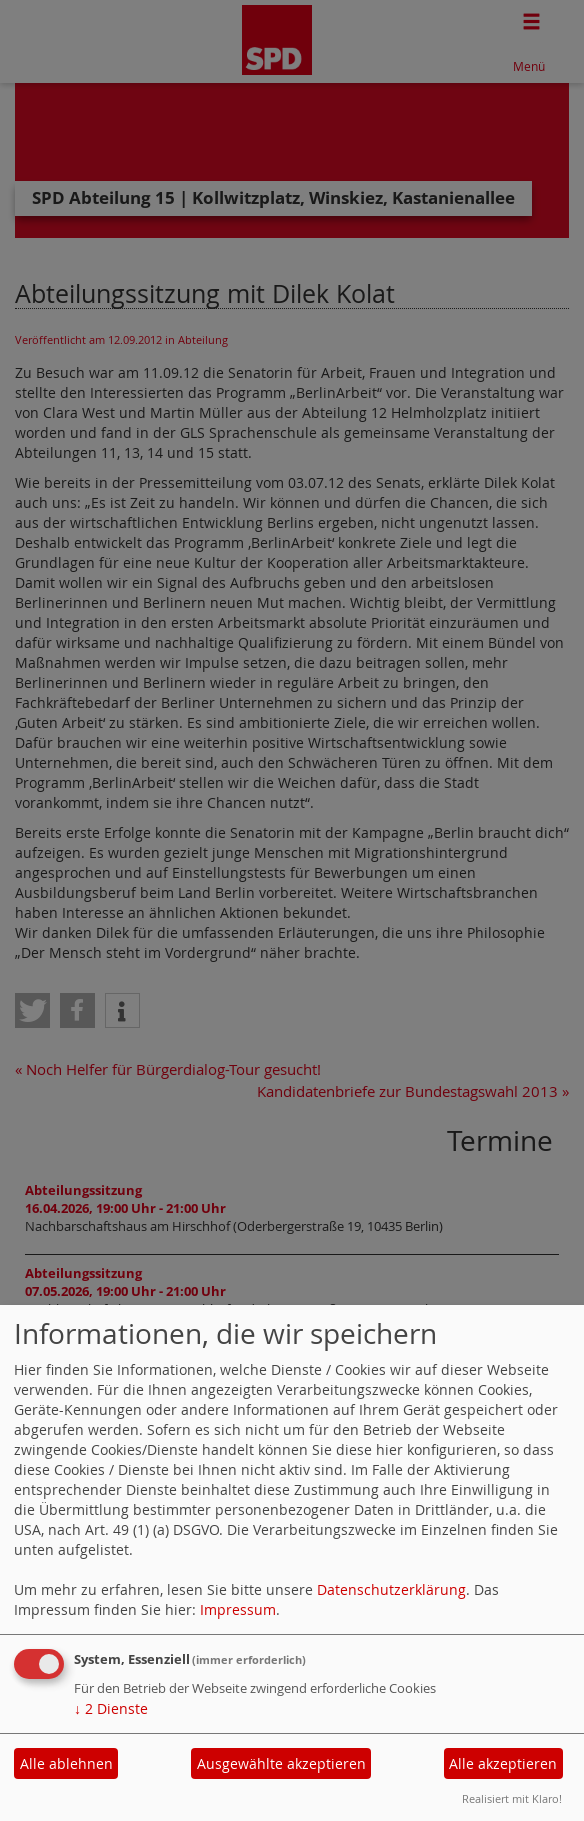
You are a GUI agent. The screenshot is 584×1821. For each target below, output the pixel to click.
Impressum (238, 1609)
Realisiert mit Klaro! (512, 1798)
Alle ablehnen (66, 1763)
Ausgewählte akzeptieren (281, 1763)
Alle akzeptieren (503, 1763)
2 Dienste (111, 1708)
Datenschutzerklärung (391, 1589)
